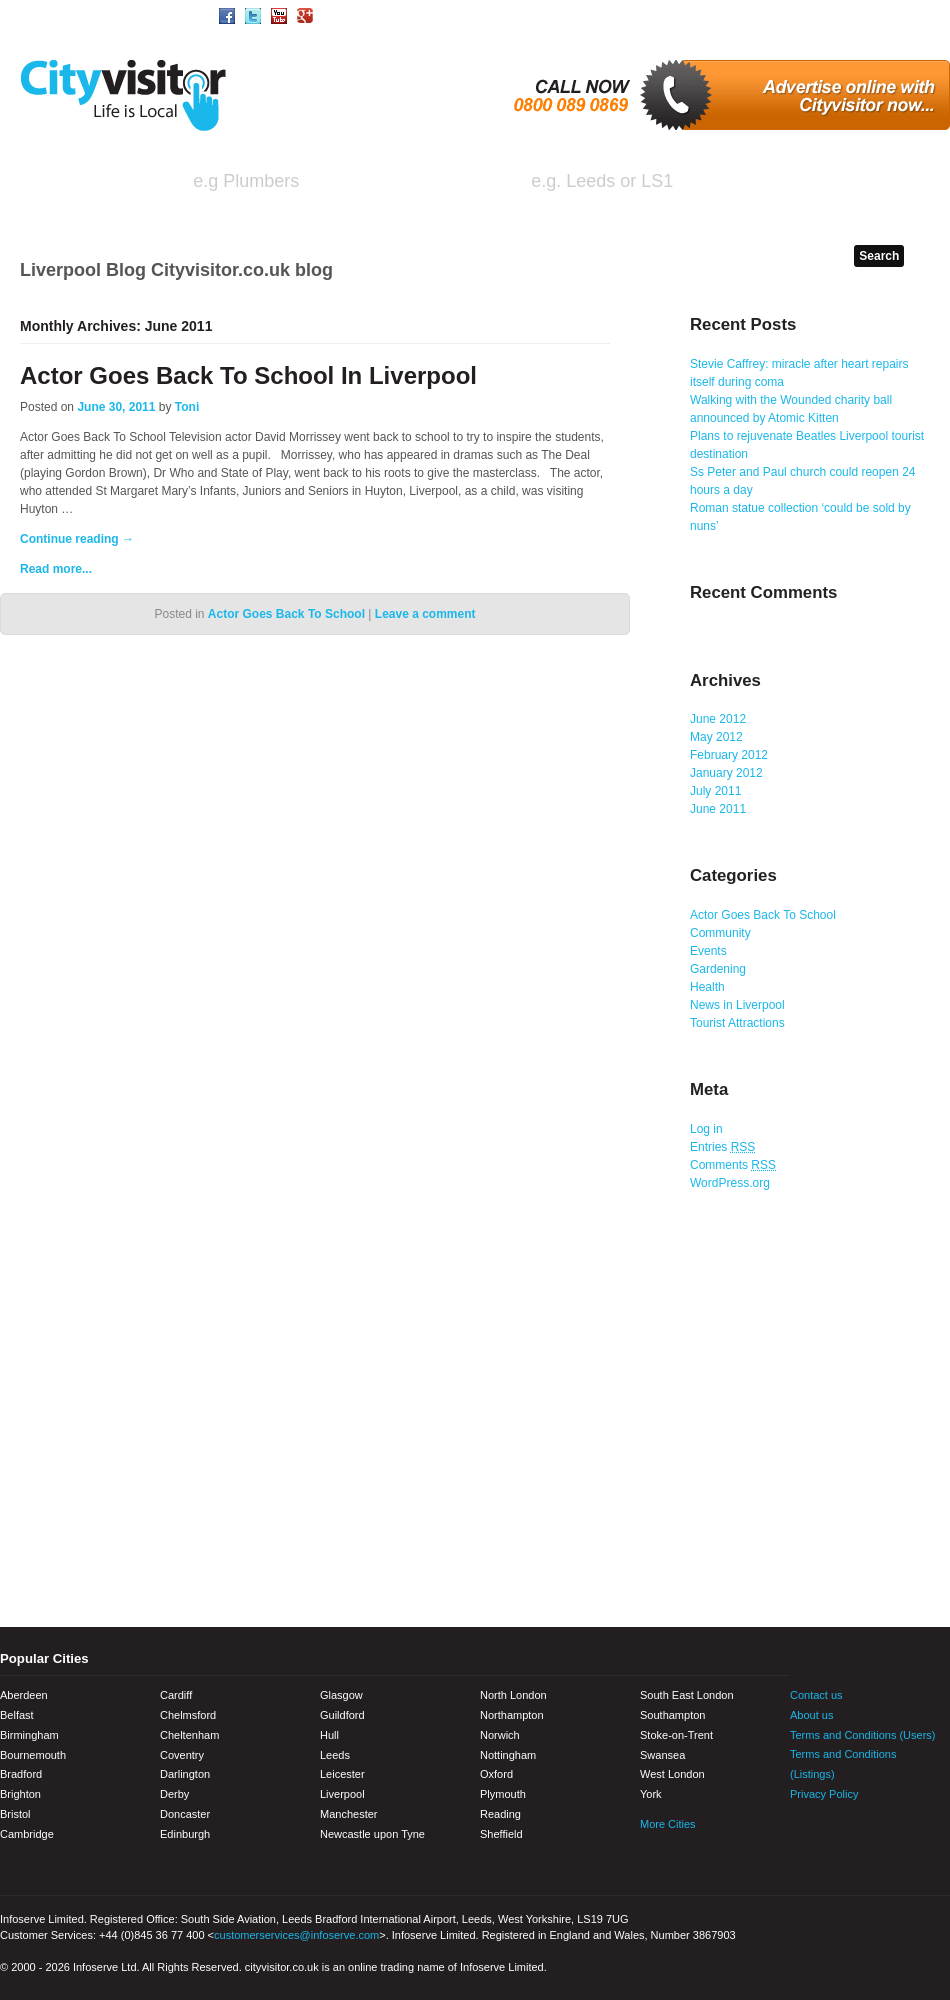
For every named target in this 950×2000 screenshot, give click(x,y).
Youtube (875, 1835)
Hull (329, 1735)
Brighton (20, 1794)
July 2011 (715, 791)
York (651, 1794)
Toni (187, 407)
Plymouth (503, 1794)
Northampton (512, 1715)
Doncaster (185, 1814)
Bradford (21, 1774)
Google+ (910, 1835)
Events (708, 951)
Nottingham (508, 1755)
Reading (500, 1814)
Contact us (816, 1695)
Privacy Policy (824, 1794)
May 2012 (716, 737)
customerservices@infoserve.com (296, 1935)
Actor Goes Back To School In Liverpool (248, 375)
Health (707, 987)
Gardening (718, 969)
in (483, 183)
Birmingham (29, 1735)
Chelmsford (188, 1715)
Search (872, 183)
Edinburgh (185, 1834)
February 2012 (729, 755)
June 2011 (718, 809)
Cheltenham (189, 1735)
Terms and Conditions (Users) (863, 1735)
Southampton (672, 1715)
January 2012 (726, 773)
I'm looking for (91, 183)
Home (34, 15)
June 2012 (718, 719)
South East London (687, 1695)
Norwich (500, 1735)
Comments (733, 1165)
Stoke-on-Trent (676, 1735)
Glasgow (341, 1695)
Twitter (840, 1835)
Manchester (348, 1814)
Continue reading (77, 539)
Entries (722, 1147)
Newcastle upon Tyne (372, 1834)
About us (811, 1715)
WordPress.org (730, 1183)
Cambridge (27, 1834)
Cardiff (176, 1695)
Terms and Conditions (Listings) (843, 1764)
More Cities (668, 1824)
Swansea (662, 1755)
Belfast (17, 1715)
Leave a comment (425, 614)
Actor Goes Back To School (286, 614)
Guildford (342, 1715)
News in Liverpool (737, 1005)
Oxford (496, 1774)
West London (672, 1774)
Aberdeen (24, 1695)
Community (720, 933)
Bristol (15, 1814)
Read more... (56, 569)
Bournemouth (33, 1755)
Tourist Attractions (737, 1023)
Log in (706, 1129)
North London (513, 1695)
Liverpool (342, 1794)
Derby (174, 1794)
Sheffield (501, 1834)
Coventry (182, 1755)
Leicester (342, 1774)
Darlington (185, 1774)
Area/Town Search (134, 15)
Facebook (805, 1835)
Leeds (335, 1755)
